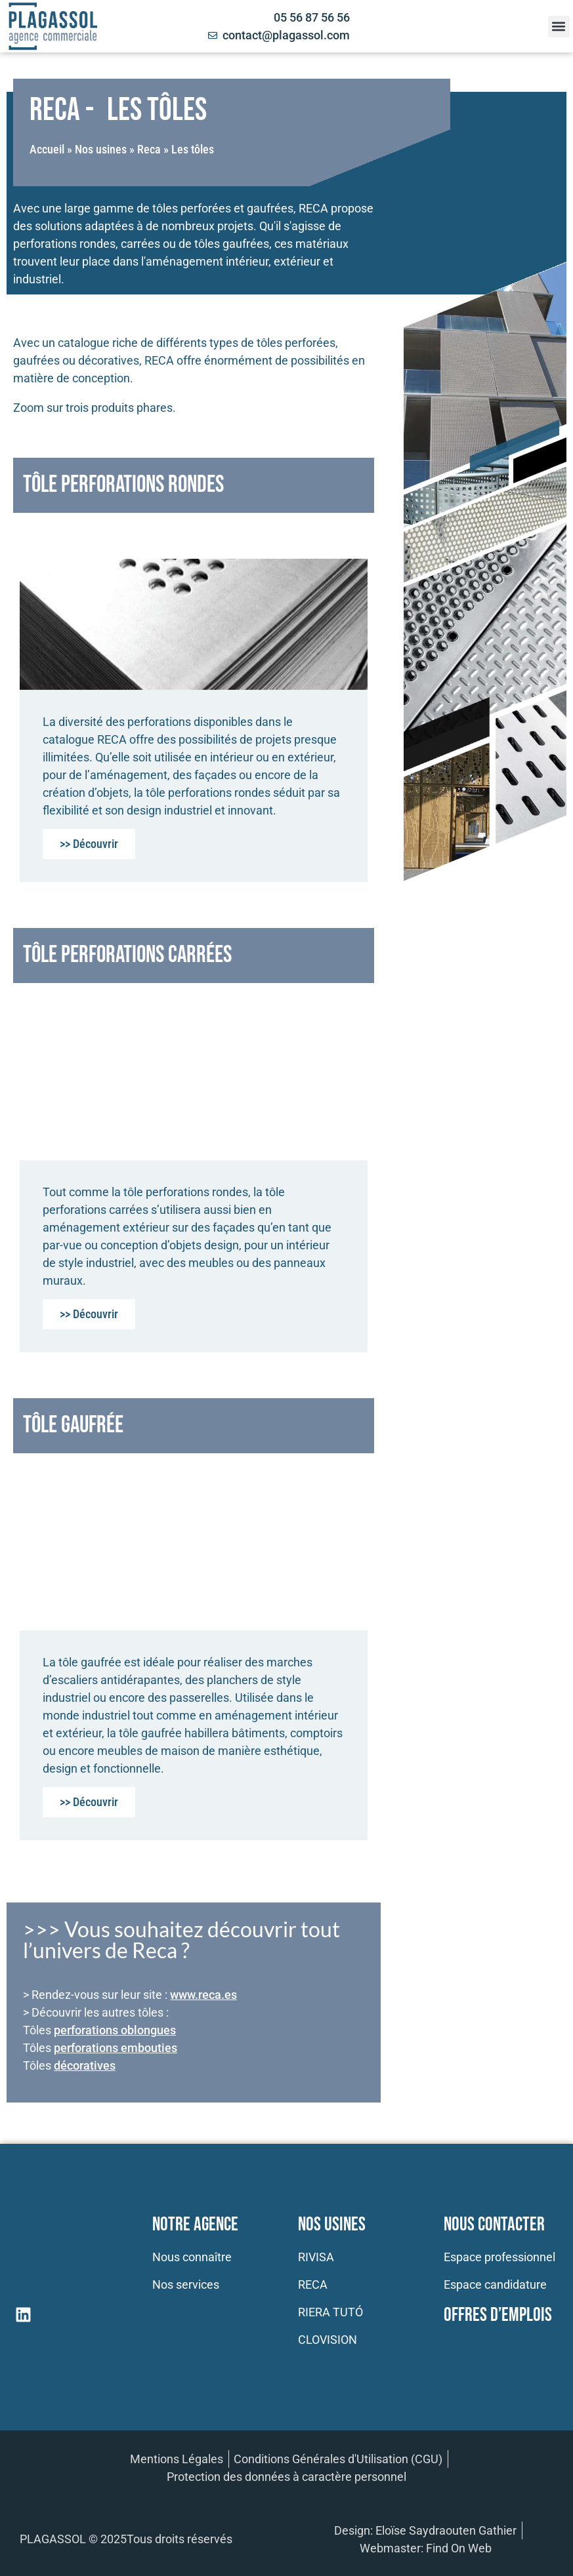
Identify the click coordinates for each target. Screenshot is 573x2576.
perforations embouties (115, 2048)
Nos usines (101, 149)
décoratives (85, 2065)
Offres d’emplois (498, 2315)
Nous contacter (494, 2224)
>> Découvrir (89, 844)
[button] (559, 26)
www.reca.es (203, 1995)
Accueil (47, 149)
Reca (149, 149)
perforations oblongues (115, 2030)
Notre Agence (195, 2224)
